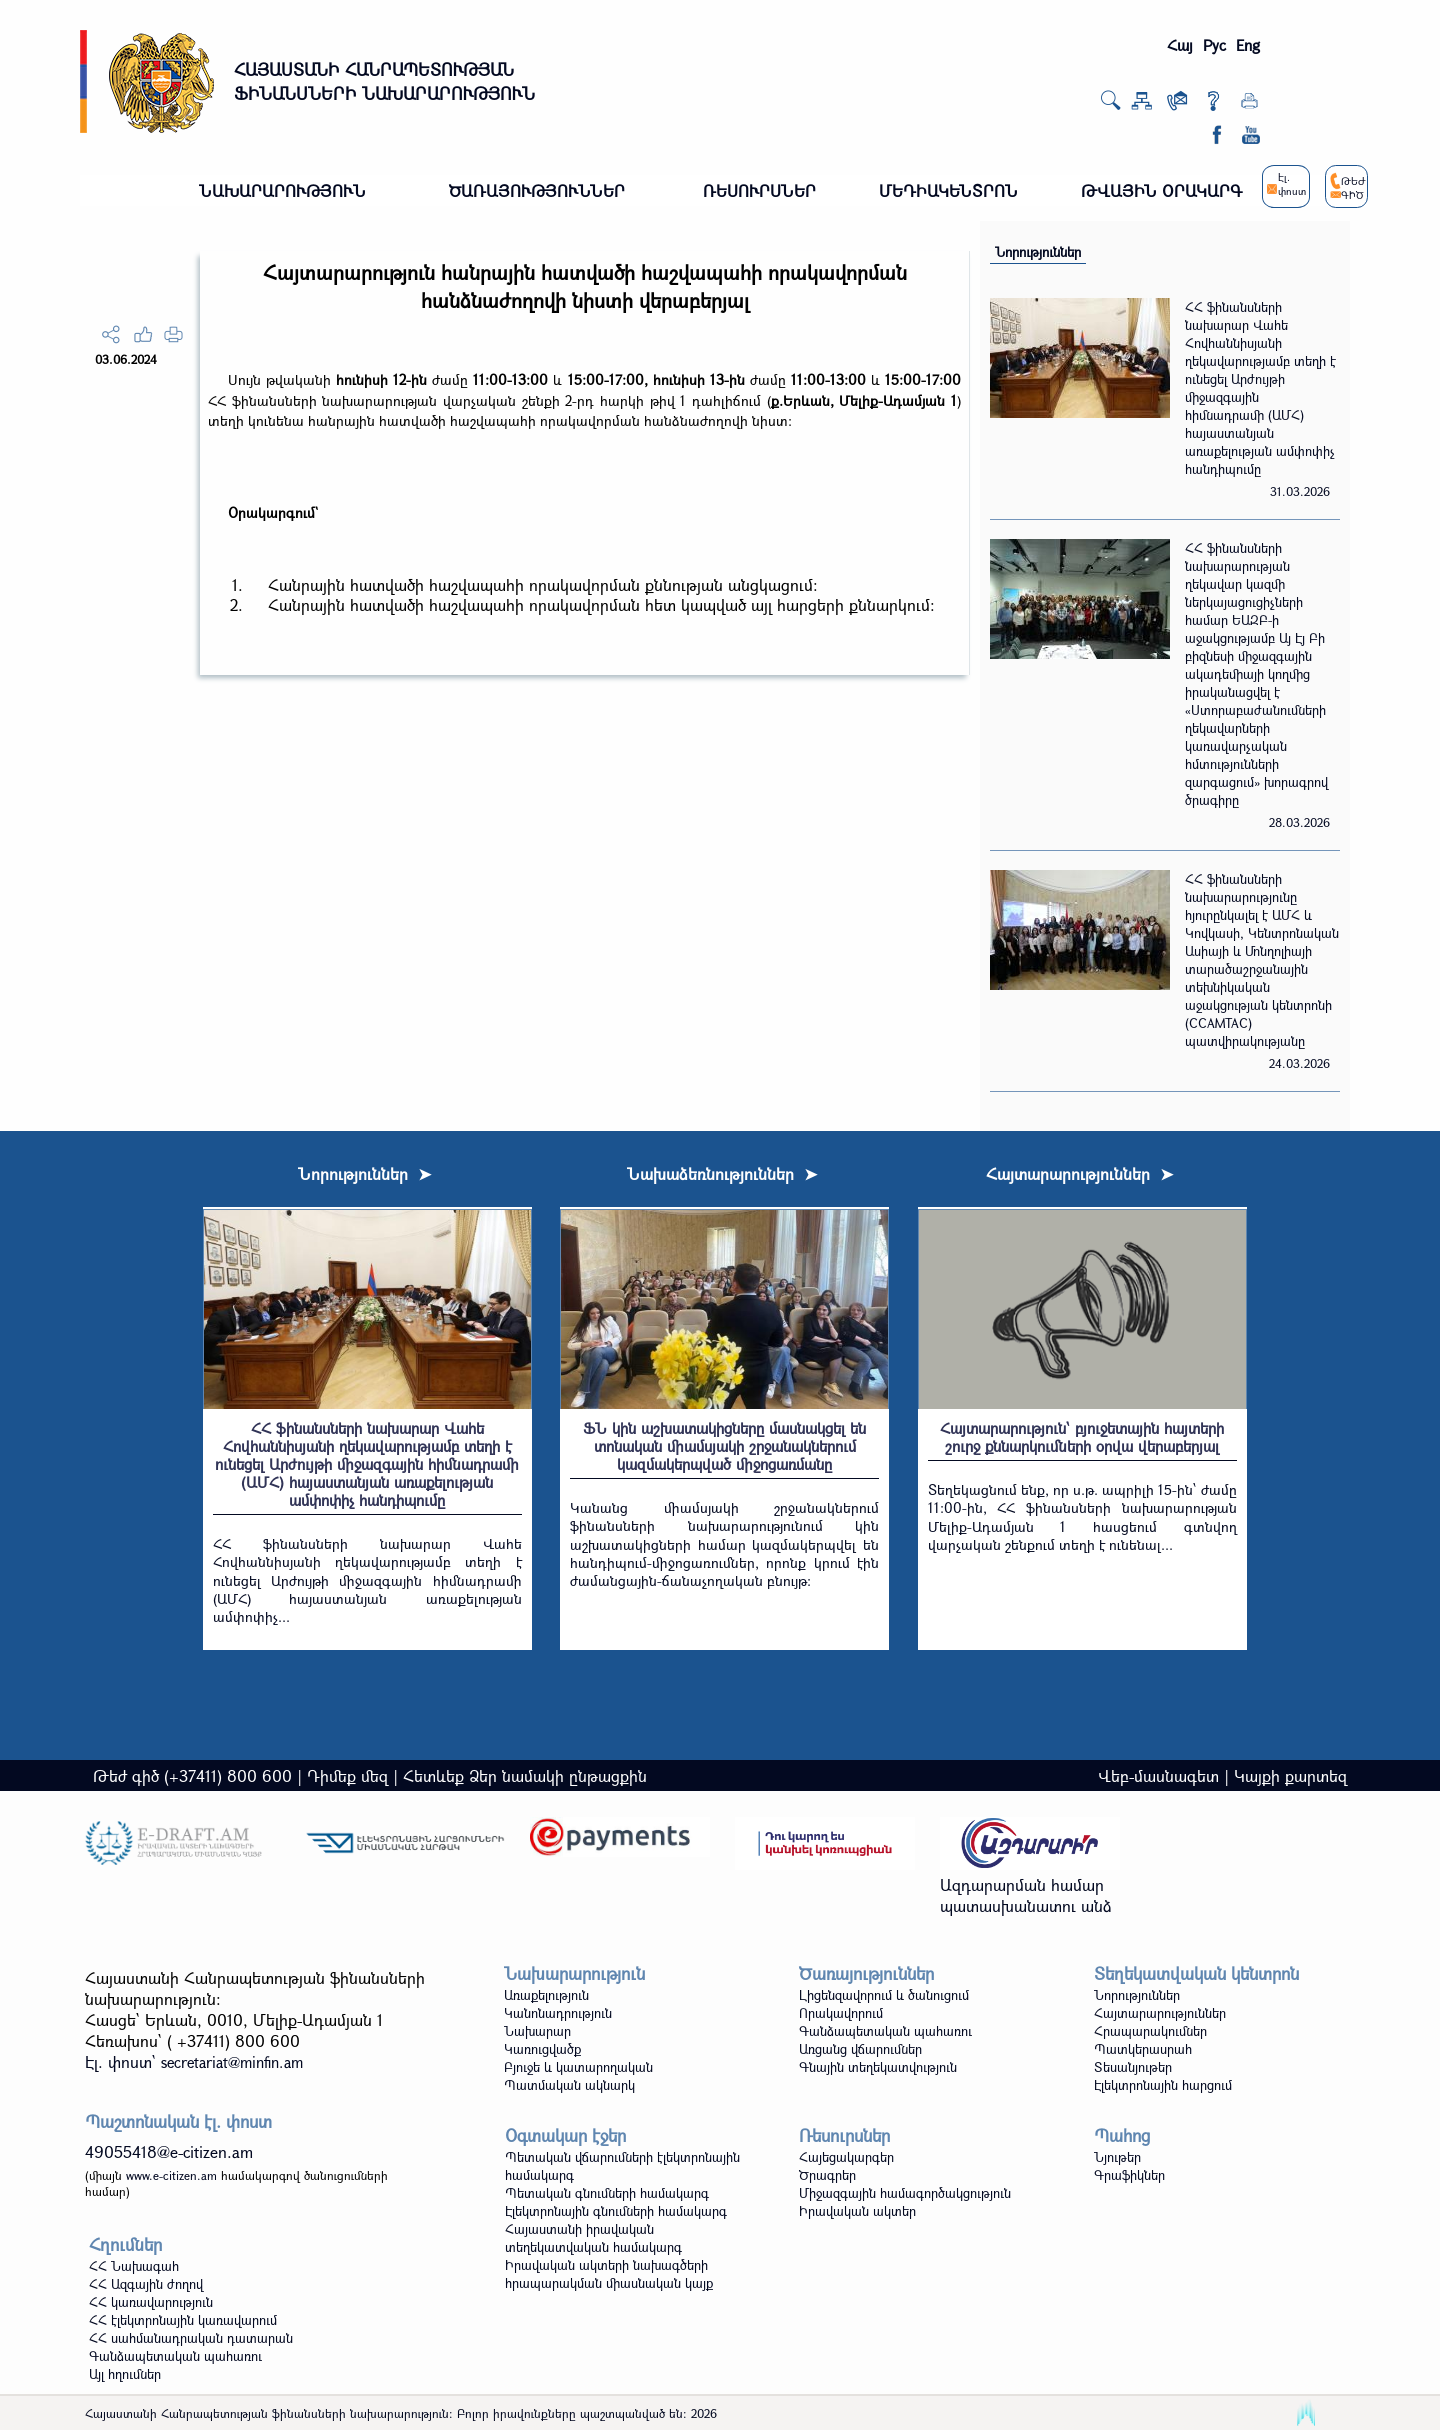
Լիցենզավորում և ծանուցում (884, 1995)
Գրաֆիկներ (1129, 2175)
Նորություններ (1038, 252)
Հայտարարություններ (1160, 2013)
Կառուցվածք (542, 2049)
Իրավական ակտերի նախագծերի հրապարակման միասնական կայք (609, 2274)
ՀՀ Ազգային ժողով (146, 2284)
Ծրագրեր (827, 2175)
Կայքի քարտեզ (1290, 1775)
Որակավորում (841, 2013)
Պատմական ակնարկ (569, 2085)
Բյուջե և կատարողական (578, 2067)
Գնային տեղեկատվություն (878, 2067)
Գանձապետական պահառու (885, 2031)
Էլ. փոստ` (194, 2061)
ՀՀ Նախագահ (134, 2266)
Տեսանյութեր (1133, 2067)
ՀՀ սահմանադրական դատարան (191, 2338)
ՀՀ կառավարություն (151, 2302)
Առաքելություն (546, 1995)
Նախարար (537, 2031)
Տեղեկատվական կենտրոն (1196, 1973)
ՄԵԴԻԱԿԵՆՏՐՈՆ (948, 190)
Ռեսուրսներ (844, 2135)
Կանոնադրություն (558, 2013)
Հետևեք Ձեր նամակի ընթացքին (525, 1775)
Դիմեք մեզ (347, 1775)
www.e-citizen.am (171, 2175)
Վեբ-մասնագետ (1158, 1775)
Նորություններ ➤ (364, 1173)
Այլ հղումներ (125, 2374)
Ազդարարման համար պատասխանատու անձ (1026, 1895)
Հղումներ (125, 2244)
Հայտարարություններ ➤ (1079, 1173)
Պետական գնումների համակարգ (607, 2193)
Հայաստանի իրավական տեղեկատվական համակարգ (593, 2238)
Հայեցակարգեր (846, 2157)
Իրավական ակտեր (857, 2211)
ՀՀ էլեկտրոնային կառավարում (183, 2320)
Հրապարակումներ (1150, 2031)
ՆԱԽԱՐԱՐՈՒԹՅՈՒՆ (282, 190)
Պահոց (1122, 2135)
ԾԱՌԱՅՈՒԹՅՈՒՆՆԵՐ (537, 190)
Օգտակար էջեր (565, 2135)
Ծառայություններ (866, 1973)
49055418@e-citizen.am (169, 2151)
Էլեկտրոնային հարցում (1163, 2085)
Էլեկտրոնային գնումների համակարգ (616, 2211)
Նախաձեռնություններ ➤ (722, 1173)
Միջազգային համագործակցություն (905, 2193)
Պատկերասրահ (1143, 2049)
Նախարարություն (574, 1973)
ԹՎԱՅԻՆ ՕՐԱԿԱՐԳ (1161, 190)
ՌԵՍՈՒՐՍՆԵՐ (759, 190)
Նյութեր (1117, 2157)
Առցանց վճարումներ (860, 2049)
